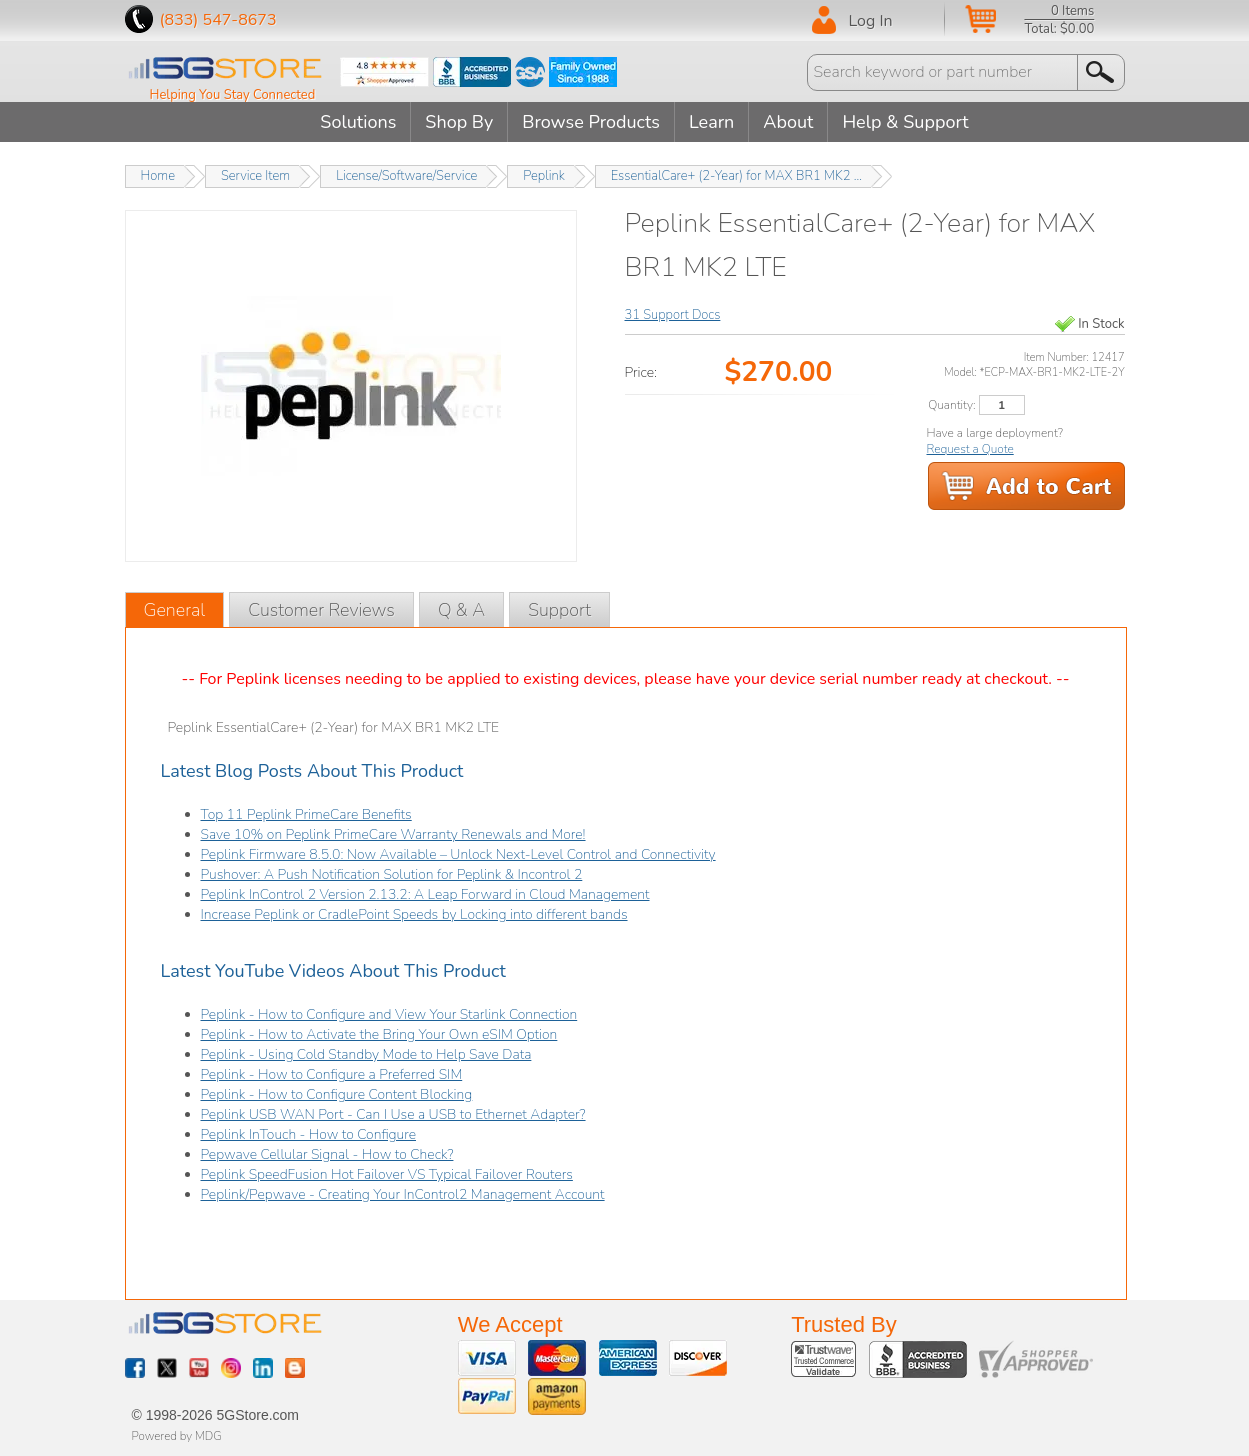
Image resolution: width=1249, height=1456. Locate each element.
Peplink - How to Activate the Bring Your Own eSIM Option (379, 1034)
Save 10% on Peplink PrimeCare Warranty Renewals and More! (393, 834)
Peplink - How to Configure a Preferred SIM (332, 1074)
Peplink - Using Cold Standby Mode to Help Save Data (366, 1054)
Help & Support (905, 122)
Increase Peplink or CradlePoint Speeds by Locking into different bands (414, 914)
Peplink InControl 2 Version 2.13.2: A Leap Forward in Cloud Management (425, 894)
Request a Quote (970, 449)
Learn (711, 122)
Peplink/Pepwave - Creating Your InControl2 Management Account (403, 1194)
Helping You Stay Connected (233, 95)
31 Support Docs (673, 315)
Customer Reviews (321, 610)
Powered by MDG (177, 1436)
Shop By (459, 122)
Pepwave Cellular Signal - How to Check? (327, 1154)
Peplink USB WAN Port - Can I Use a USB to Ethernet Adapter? (393, 1114)
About (788, 122)
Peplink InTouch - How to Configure (309, 1134)
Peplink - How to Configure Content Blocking (337, 1094)
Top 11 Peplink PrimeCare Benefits (306, 814)
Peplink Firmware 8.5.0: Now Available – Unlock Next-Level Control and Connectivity (458, 854)
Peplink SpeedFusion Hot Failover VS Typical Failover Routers (387, 1174)
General (175, 610)
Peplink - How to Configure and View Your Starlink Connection (389, 1014)
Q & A (461, 610)
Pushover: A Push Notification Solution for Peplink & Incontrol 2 (392, 874)
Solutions (358, 122)
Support (559, 610)
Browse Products (591, 122)
